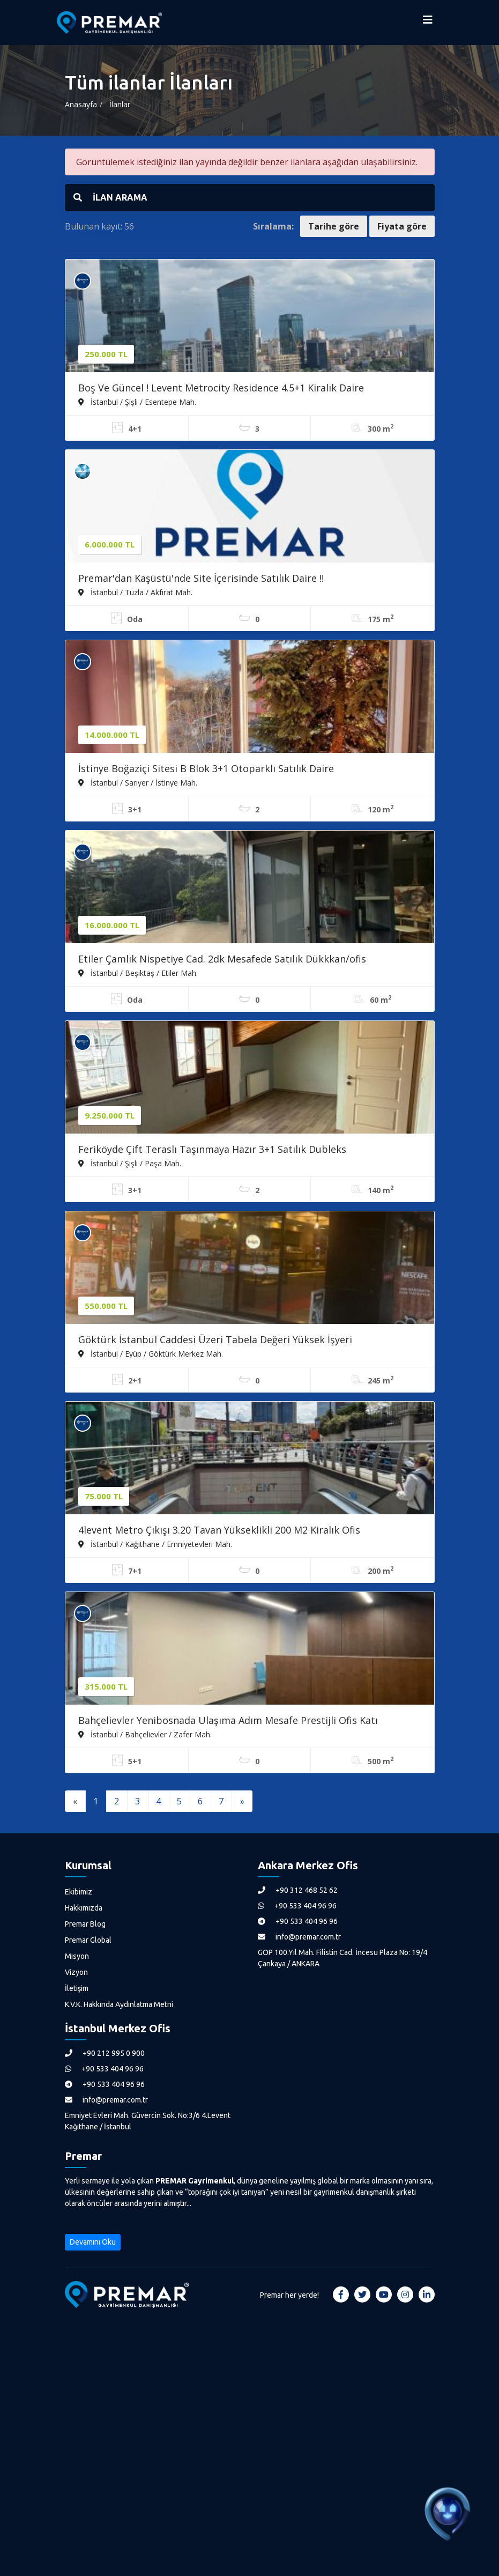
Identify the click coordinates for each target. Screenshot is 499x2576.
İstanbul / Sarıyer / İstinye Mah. (137, 782)
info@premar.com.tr (299, 1937)
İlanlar (119, 104)
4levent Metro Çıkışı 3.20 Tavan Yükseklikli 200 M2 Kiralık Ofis (219, 1529)
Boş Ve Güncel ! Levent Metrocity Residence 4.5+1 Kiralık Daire (221, 387)
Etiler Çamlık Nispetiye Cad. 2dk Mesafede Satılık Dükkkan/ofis (222, 958)
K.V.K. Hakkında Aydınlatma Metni (119, 2004)
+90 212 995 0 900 (105, 2053)
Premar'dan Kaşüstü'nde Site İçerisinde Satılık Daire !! (201, 578)
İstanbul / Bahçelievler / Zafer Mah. (145, 1734)
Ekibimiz (78, 1891)
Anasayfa (81, 104)
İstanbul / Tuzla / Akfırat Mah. (135, 592)
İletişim (76, 1988)
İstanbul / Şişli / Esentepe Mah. (137, 401)
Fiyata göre (402, 226)
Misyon (77, 1956)
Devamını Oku (93, 2242)
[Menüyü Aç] (428, 22)
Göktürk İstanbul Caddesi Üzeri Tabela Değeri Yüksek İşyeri (215, 1339)
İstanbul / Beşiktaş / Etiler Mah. (138, 973)
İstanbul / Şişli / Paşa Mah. (129, 1163)
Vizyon (76, 1972)
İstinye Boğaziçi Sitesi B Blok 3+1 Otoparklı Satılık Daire (206, 768)
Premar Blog (85, 1924)
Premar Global (88, 1940)
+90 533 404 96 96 (297, 1905)
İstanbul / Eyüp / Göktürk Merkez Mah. (150, 1353)
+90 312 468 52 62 (298, 1890)
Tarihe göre (333, 226)
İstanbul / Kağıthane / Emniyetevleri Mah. (155, 1544)
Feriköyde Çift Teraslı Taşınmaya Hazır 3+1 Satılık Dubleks (212, 1149)
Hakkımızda (83, 1908)
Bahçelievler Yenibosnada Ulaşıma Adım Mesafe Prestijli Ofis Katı (228, 1720)
